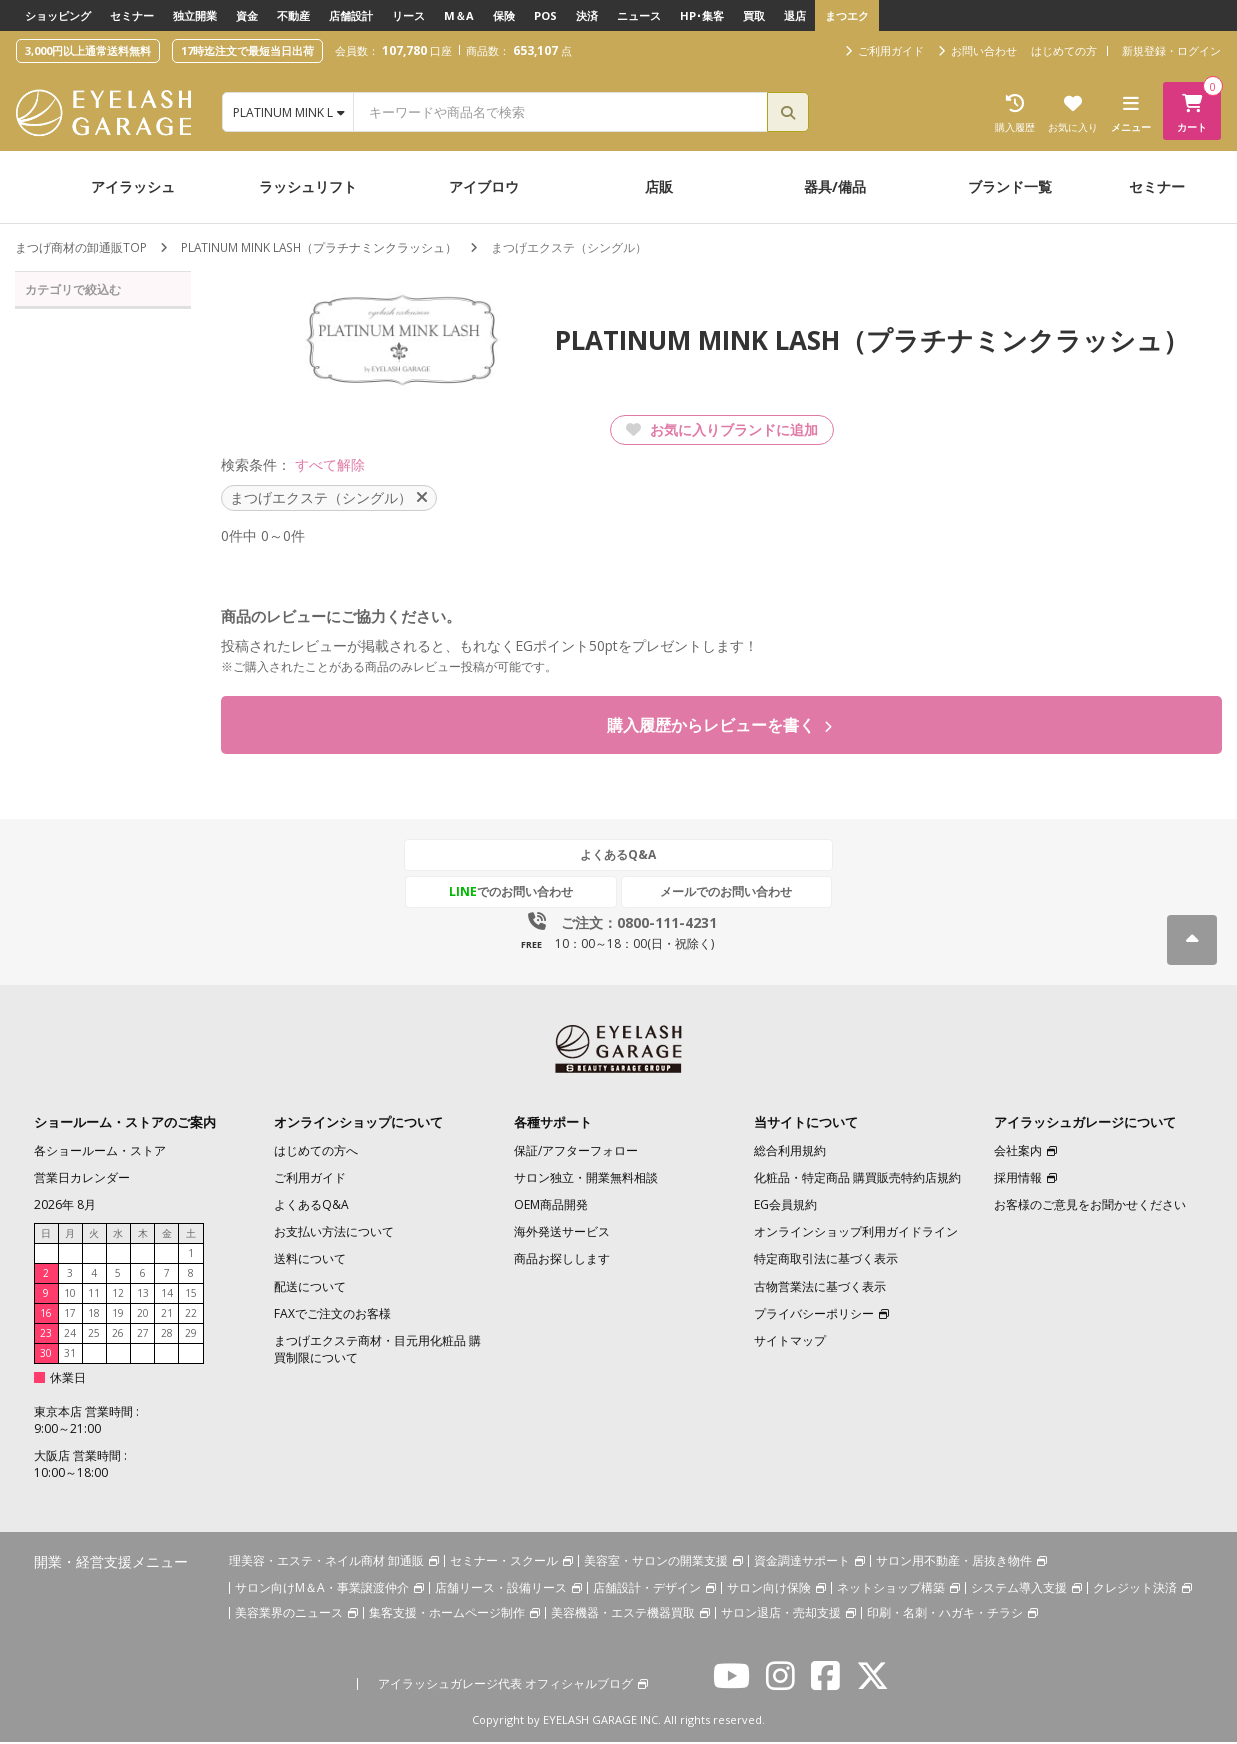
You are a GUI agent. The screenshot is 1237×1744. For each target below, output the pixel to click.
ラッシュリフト (308, 186)
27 (143, 1335)
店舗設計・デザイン (647, 1588)
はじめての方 (1064, 50)
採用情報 (1018, 1179)
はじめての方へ (316, 1152)
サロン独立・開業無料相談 (586, 1179)
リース (408, 15)
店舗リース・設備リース (501, 1588)
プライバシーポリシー (814, 1315)
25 (94, 1335)
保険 (504, 15)
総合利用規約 (790, 1152)
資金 (247, 15)
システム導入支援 (1019, 1588)
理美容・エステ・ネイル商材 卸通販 (326, 1561)
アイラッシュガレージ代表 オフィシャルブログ (505, 1684)
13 (143, 1295)
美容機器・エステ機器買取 (623, 1613)
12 (118, 1295)
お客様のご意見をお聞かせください (1090, 1206)
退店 (795, 15)
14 (167, 1295)
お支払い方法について (334, 1233)
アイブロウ (484, 186)
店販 (659, 186)
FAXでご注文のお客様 (332, 1315)
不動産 (293, 15)
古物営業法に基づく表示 (820, 1287)
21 (167, 1315)
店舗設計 (351, 15)
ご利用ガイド (310, 1179)
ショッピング (58, 15)
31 (70, 1355)
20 (143, 1315)
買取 (754, 15)
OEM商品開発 (551, 1206)
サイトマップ (790, 1342)
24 (70, 1335)
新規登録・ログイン (1171, 50)
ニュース (639, 15)
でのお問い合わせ (526, 893)
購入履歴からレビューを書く (719, 726)
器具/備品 (835, 186)
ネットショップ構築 (891, 1588)
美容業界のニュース (289, 1613)
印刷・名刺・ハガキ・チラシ (945, 1613)
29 (191, 1335)
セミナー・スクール (504, 1561)
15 (191, 1295)
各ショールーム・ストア (100, 1152)
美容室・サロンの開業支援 (656, 1561)
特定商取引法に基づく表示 (826, 1260)
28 (167, 1335)
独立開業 (195, 15)
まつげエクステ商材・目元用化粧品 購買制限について (377, 1351)
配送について (310, 1287)
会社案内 (1018, 1152)
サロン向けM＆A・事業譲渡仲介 (322, 1588)
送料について (310, 1260)
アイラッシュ (133, 186)
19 (118, 1315)
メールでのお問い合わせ (712, 893)
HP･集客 (702, 15)
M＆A (459, 15)
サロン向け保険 (769, 1588)
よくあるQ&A (619, 856)
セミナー (132, 15)
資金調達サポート (802, 1561)
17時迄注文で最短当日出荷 (247, 50)
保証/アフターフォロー (576, 1152)
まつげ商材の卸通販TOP (81, 247)
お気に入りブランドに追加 (722, 429)
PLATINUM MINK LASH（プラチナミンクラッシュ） (320, 247)
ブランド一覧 (1010, 186)
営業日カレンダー (82, 1179)
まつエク (847, 15)
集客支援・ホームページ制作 (447, 1613)
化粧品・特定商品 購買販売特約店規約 (857, 1179)
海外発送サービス (562, 1233)
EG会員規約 (785, 1206)
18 (94, 1315)
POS (545, 15)
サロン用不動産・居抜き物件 (954, 1561)
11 (94, 1295)
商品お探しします (562, 1260)
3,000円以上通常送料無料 (88, 50)
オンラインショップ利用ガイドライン (856, 1233)
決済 (587, 15)
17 (70, 1315)
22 (191, 1315)
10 (70, 1295)
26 (118, 1335)
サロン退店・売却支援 (781, 1613)
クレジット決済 (1135, 1588)
